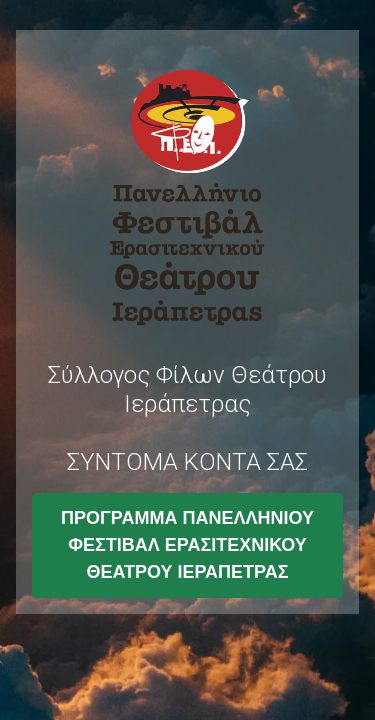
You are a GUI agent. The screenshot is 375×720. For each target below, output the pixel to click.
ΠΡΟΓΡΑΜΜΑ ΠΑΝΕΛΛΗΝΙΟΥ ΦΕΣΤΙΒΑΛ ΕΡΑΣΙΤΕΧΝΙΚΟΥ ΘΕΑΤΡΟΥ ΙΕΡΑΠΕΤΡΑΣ (187, 545)
